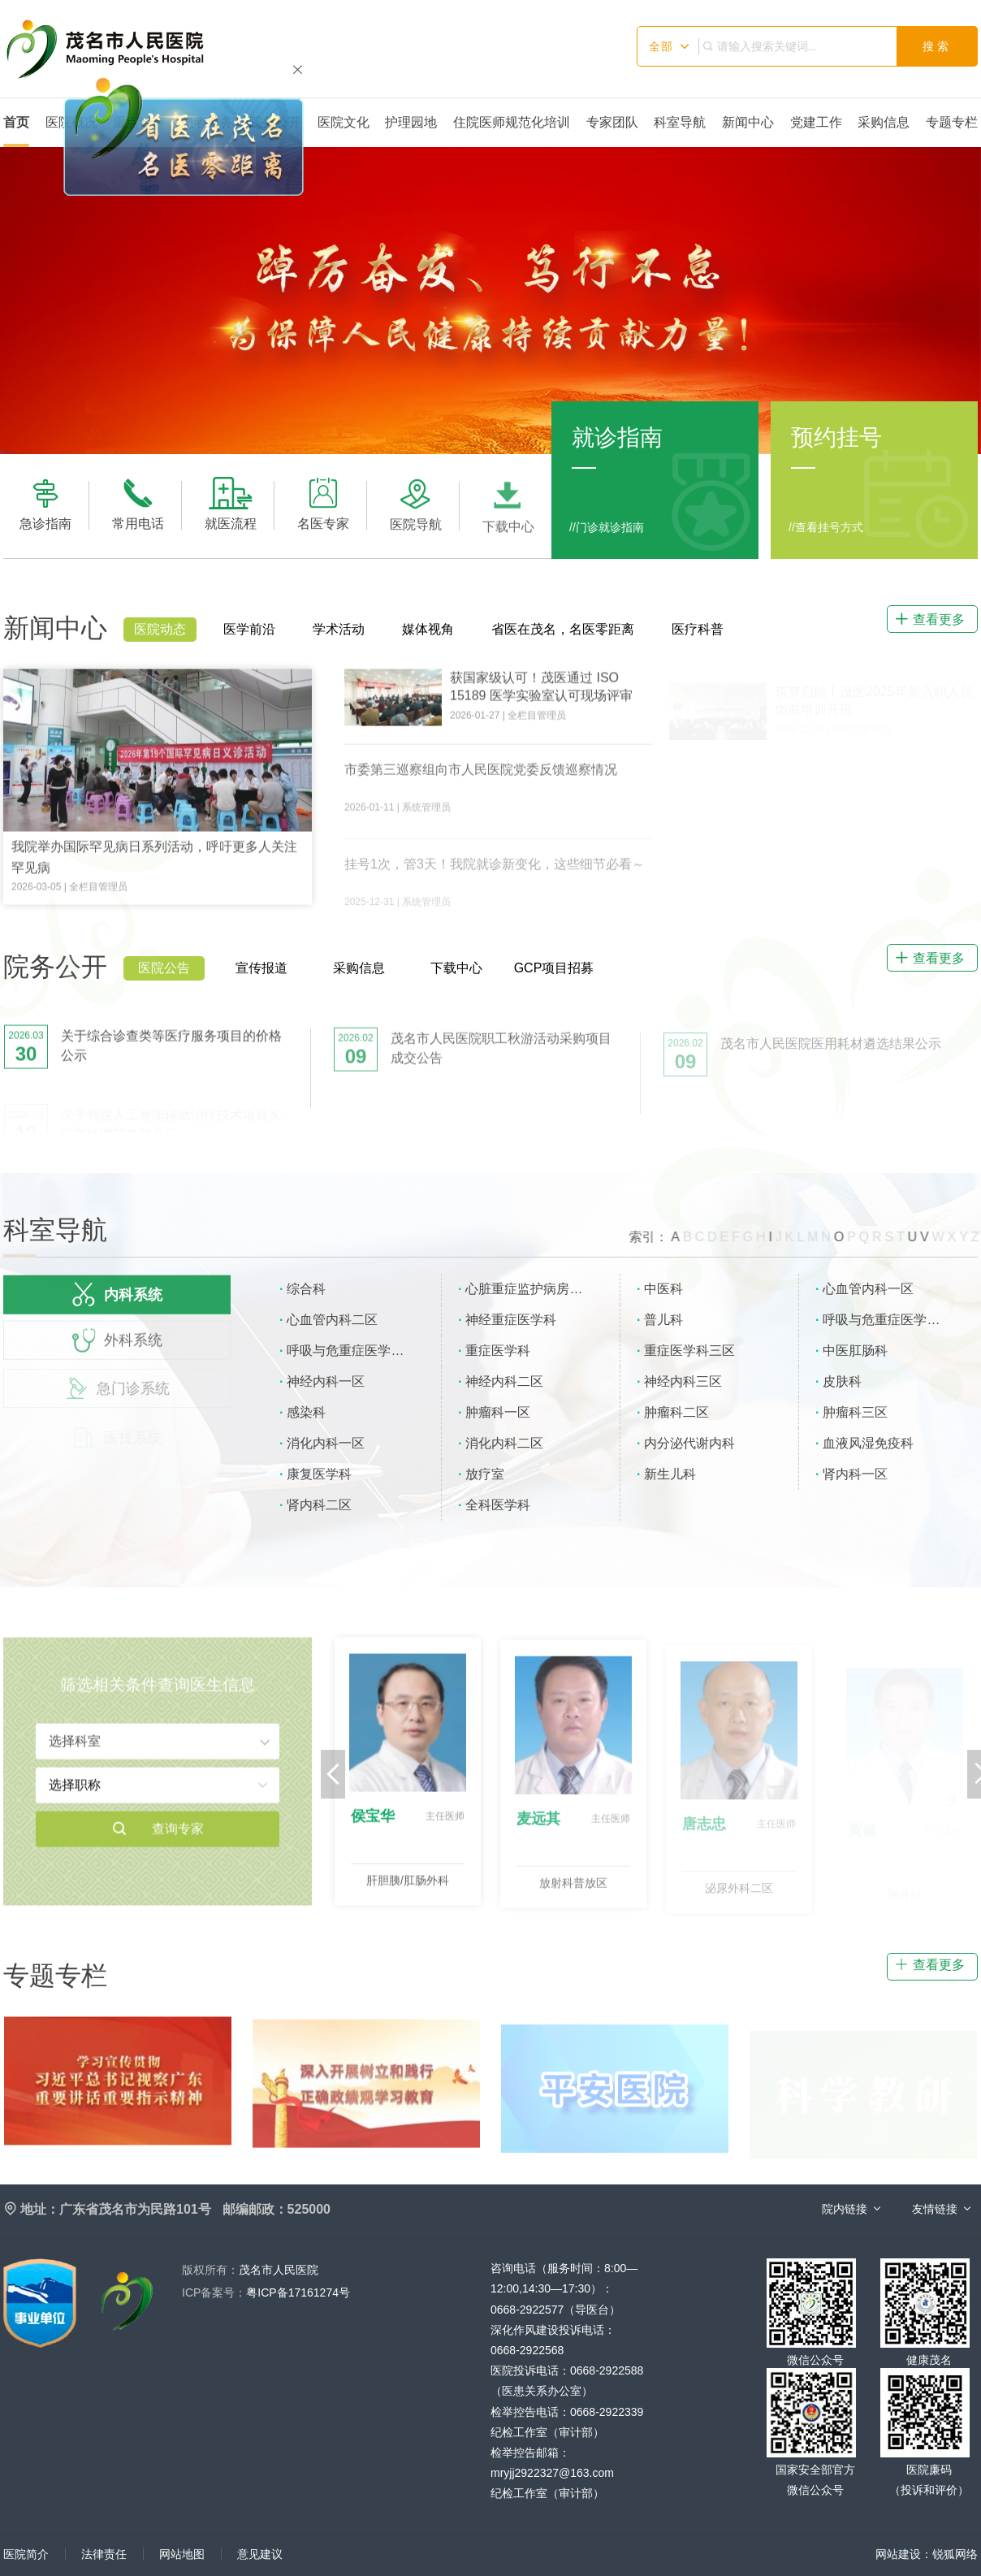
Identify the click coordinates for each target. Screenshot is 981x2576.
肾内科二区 (319, 1505)
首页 (16, 122)
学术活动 (339, 629)
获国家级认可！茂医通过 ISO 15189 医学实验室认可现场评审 (541, 698)
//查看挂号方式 (826, 527)
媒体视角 (428, 629)
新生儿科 (670, 1474)
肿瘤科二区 (676, 1412)
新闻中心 (748, 122)
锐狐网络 (955, 2554)
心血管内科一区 (868, 1289)
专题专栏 (952, 122)
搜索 (937, 46)
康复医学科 (319, 1474)
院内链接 (844, 2208)
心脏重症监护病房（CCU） (542, 1289)
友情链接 (934, 2208)
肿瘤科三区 (855, 1412)
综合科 (306, 1289)
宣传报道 (261, 968)
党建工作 (816, 122)
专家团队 (612, 122)
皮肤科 (842, 1381)
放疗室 (484, 1474)
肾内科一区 (855, 1474)
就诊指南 (617, 437)
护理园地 (411, 122)
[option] (489, 300)
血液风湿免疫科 (868, 1443)
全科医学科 (497, 1505)
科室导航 (680, 122)
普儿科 (663, 1320)
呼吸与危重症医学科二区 (358, 1350)
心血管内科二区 (332, 1320)
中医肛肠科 (855, 1350)
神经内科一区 (326, 1381)
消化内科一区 (326, 1443)
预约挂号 (836, 437)
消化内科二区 (504, 1443)
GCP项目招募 (554, 968)
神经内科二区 (504, 1381)
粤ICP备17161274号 (266, 2292)
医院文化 (343, 122)
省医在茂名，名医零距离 (562, 629)
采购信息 (884, 122)
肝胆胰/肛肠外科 (407, 1891)
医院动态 (160, 629)
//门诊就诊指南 (606, 527)
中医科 (663, 1289)
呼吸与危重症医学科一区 (894, 1320)
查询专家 (157, 1840)
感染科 (306, 1412)
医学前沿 (249, 629)
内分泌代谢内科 (689, 1443)
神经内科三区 (683, 1381)
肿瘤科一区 (497, 1412)
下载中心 (456, 968)
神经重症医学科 (510, 1320)
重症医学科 (497, 1350)
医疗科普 (698, 629)
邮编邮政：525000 (277, 2209)
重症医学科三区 (689, 1350)
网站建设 (898, 2554)
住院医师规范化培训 (511, 122)
